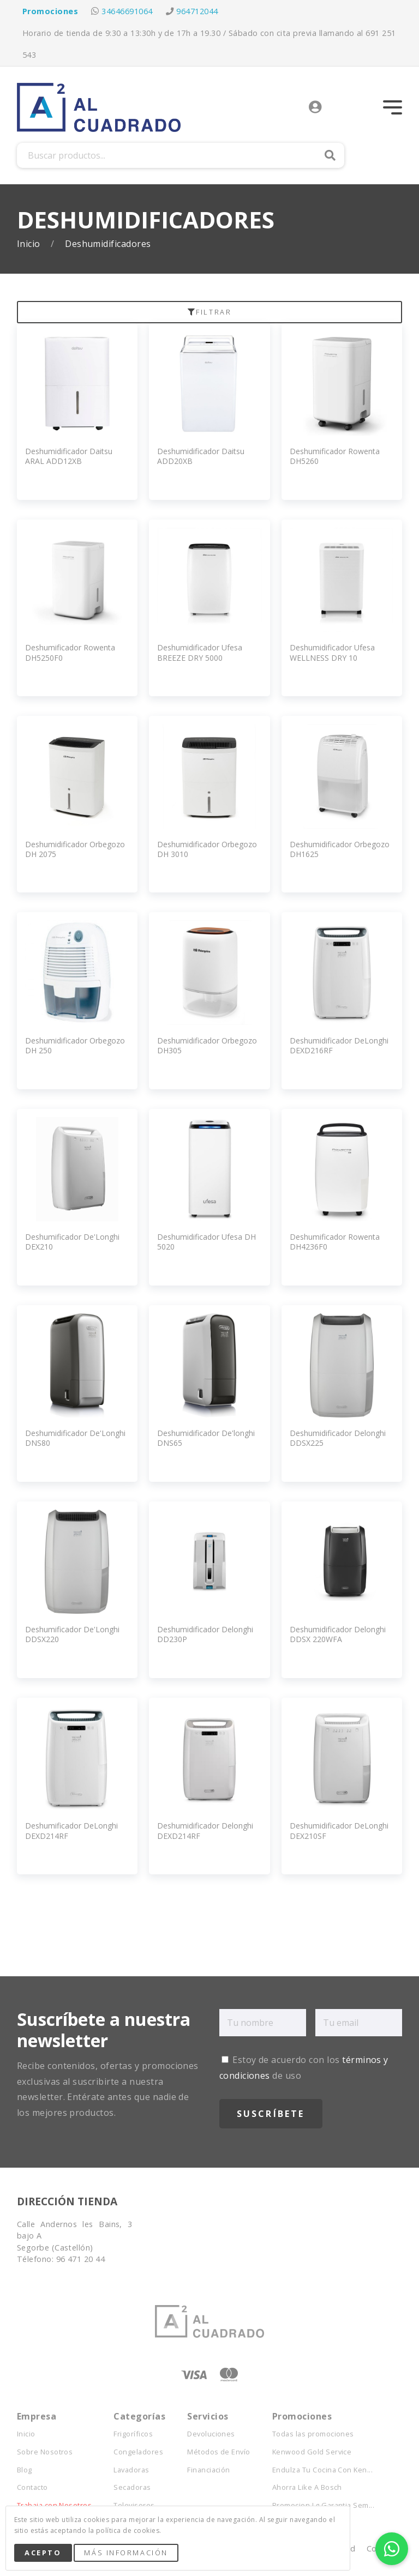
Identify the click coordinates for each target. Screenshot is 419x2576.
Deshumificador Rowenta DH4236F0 (335, 1242)
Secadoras (132, 2487)
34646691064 (126, 11)
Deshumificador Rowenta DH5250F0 (70, 652)
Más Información (125, 2552)
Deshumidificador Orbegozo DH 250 (75, 1045)
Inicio (30, 244)
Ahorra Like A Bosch (307, 2487)
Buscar (330, 155)
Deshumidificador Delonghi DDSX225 (338, 1438)
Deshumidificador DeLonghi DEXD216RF (339, 1045)
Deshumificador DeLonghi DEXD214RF (71, 1830)
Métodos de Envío (218, 2452)
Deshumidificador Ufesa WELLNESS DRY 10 (332, 652)
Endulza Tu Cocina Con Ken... (322, 2470)
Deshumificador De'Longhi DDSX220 (72, 1634)
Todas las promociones (313, 2434)
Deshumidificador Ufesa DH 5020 (206, 1242)
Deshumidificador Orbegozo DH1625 (340, 849)
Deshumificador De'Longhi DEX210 (72, 1242)
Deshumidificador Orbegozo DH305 (207, 1045)
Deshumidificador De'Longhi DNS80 (75, 1438)
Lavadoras (131, 2470)
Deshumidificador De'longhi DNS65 (206, 1438)
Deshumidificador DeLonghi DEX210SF (339, 1830)
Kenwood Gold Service (312, 2452)
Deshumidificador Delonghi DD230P (205, 1634)
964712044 (197, 11)
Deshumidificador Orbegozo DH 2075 (75, 849)
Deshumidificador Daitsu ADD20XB (200, 456)
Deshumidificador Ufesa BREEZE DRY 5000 (199, 652)
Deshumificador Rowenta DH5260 (335, 456)
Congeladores (138, 2452)
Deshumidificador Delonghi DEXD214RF (205, 1830)
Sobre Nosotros (45, 2452)
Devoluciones (211, 2434)
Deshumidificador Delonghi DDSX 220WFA (338, 1634)
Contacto (32, 2487)
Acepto (43, 2552)
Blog (24, 2470)
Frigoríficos (133, 2434)
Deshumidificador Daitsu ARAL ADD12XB (68, 456)
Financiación (208, 2470)
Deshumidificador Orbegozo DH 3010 (207, 849)
